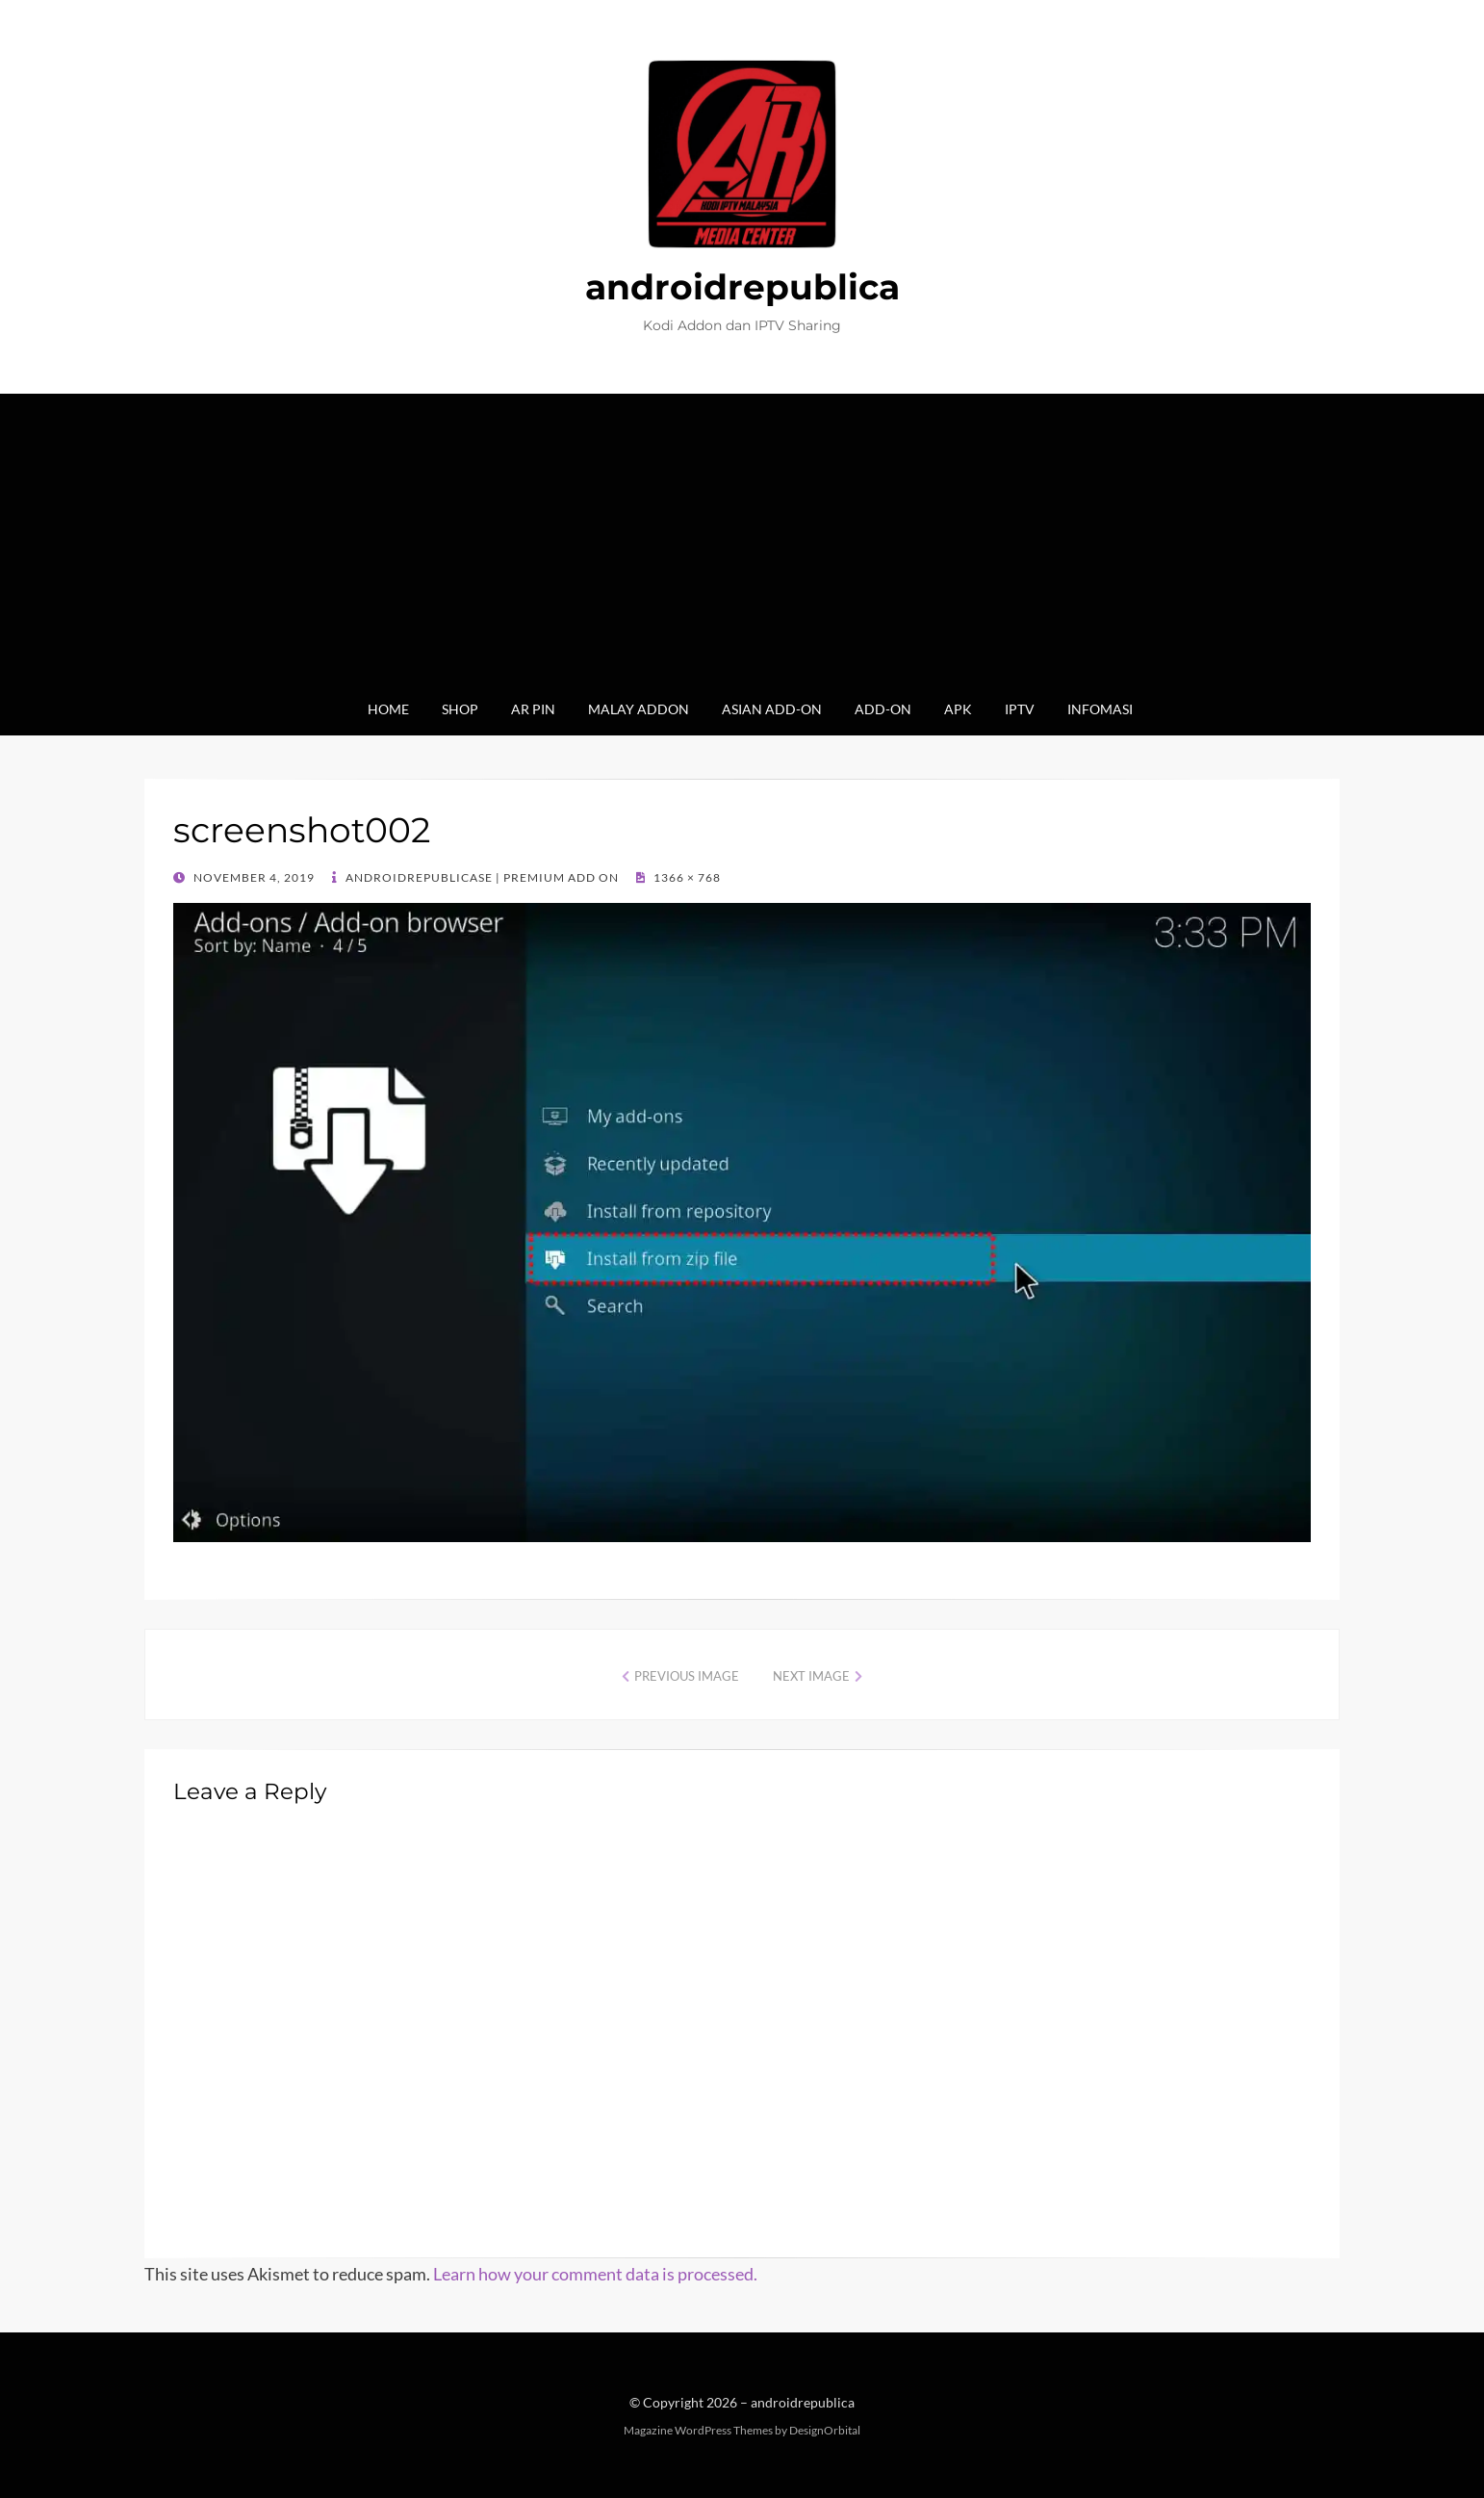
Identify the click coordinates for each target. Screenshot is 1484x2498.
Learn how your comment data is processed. (595, 2273)
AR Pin (533, 709)
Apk (958, 709)
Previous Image (686, 1676)
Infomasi (1100, 709)
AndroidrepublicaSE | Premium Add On (481, 877)
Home (388, 709)
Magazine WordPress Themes (698, 2430)
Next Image (811, 1676)
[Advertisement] (742, 552)
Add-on (883, 709)
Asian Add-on (772, 709)
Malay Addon (638, 709)
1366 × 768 (686, 877)
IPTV (1020, 709)
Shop (460, 709)
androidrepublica (742, 287)
